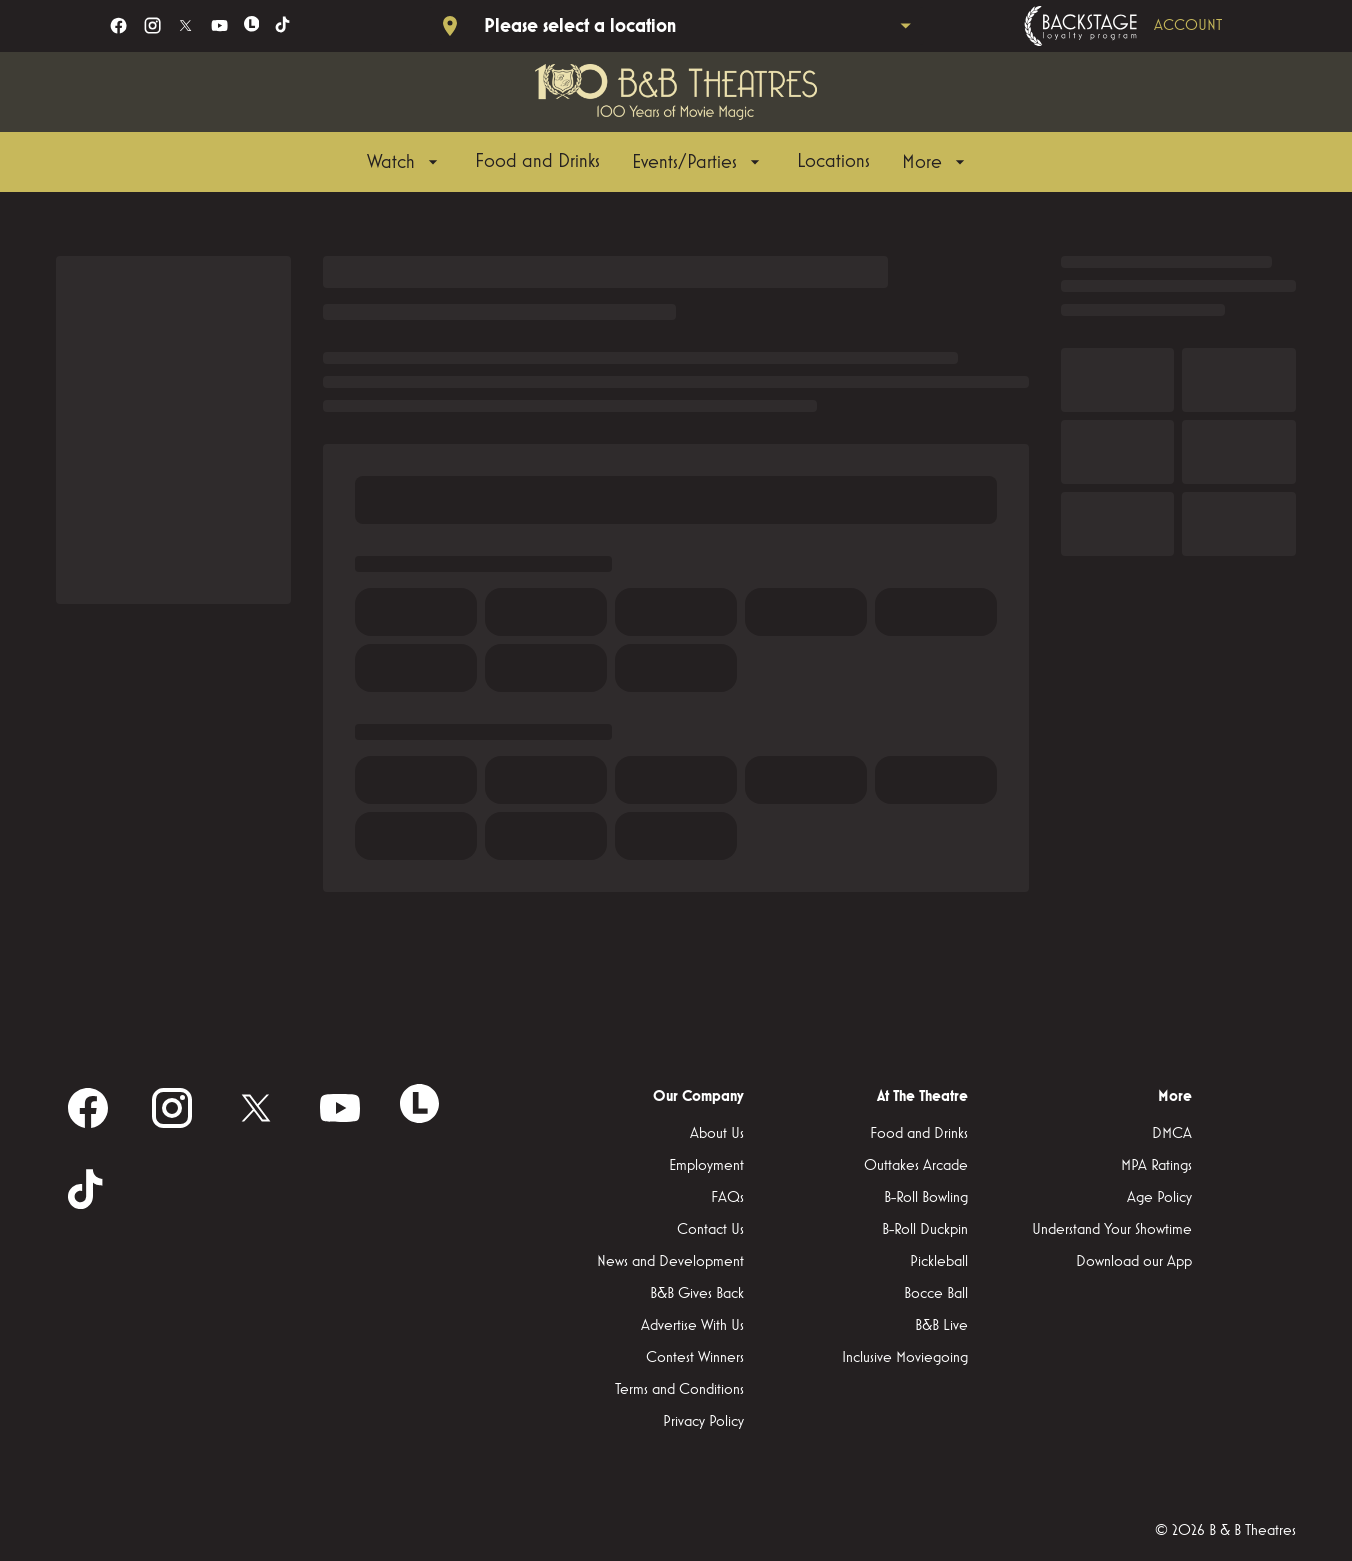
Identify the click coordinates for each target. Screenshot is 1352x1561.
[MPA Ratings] (1156, 1166)
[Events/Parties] (698, 162)
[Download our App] (1134, 1262)
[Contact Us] (710, 1230)
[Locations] (833, 162)
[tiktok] (283, 25)
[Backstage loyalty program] (1151, 26)
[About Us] (717, 1134)
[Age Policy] (1159, 1198)
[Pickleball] (939, 1262)
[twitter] (185, 25)
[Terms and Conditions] (679, 1390)
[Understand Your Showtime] (1112, 1230)
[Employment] (706, 1166)
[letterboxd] (252, 24)
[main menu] (668, 162)
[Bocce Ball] (936, 1294)
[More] (936, 162)
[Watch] (405, 162)
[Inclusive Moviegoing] (905, 1358)
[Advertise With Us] (692, 1326)
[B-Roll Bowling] (926, 1198)
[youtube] (219, 25)
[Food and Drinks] (537, 162)
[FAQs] (727, 1198)
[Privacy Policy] (703, 1422)
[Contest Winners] (695, 1358)
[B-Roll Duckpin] (925, 1230)
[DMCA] (1172, 1134)
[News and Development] (670, 1262)
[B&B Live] (941, 1326)
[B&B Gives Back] (697, 1294)
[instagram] (152, 25)
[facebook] (118, 25)
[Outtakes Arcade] (916, 1166)
